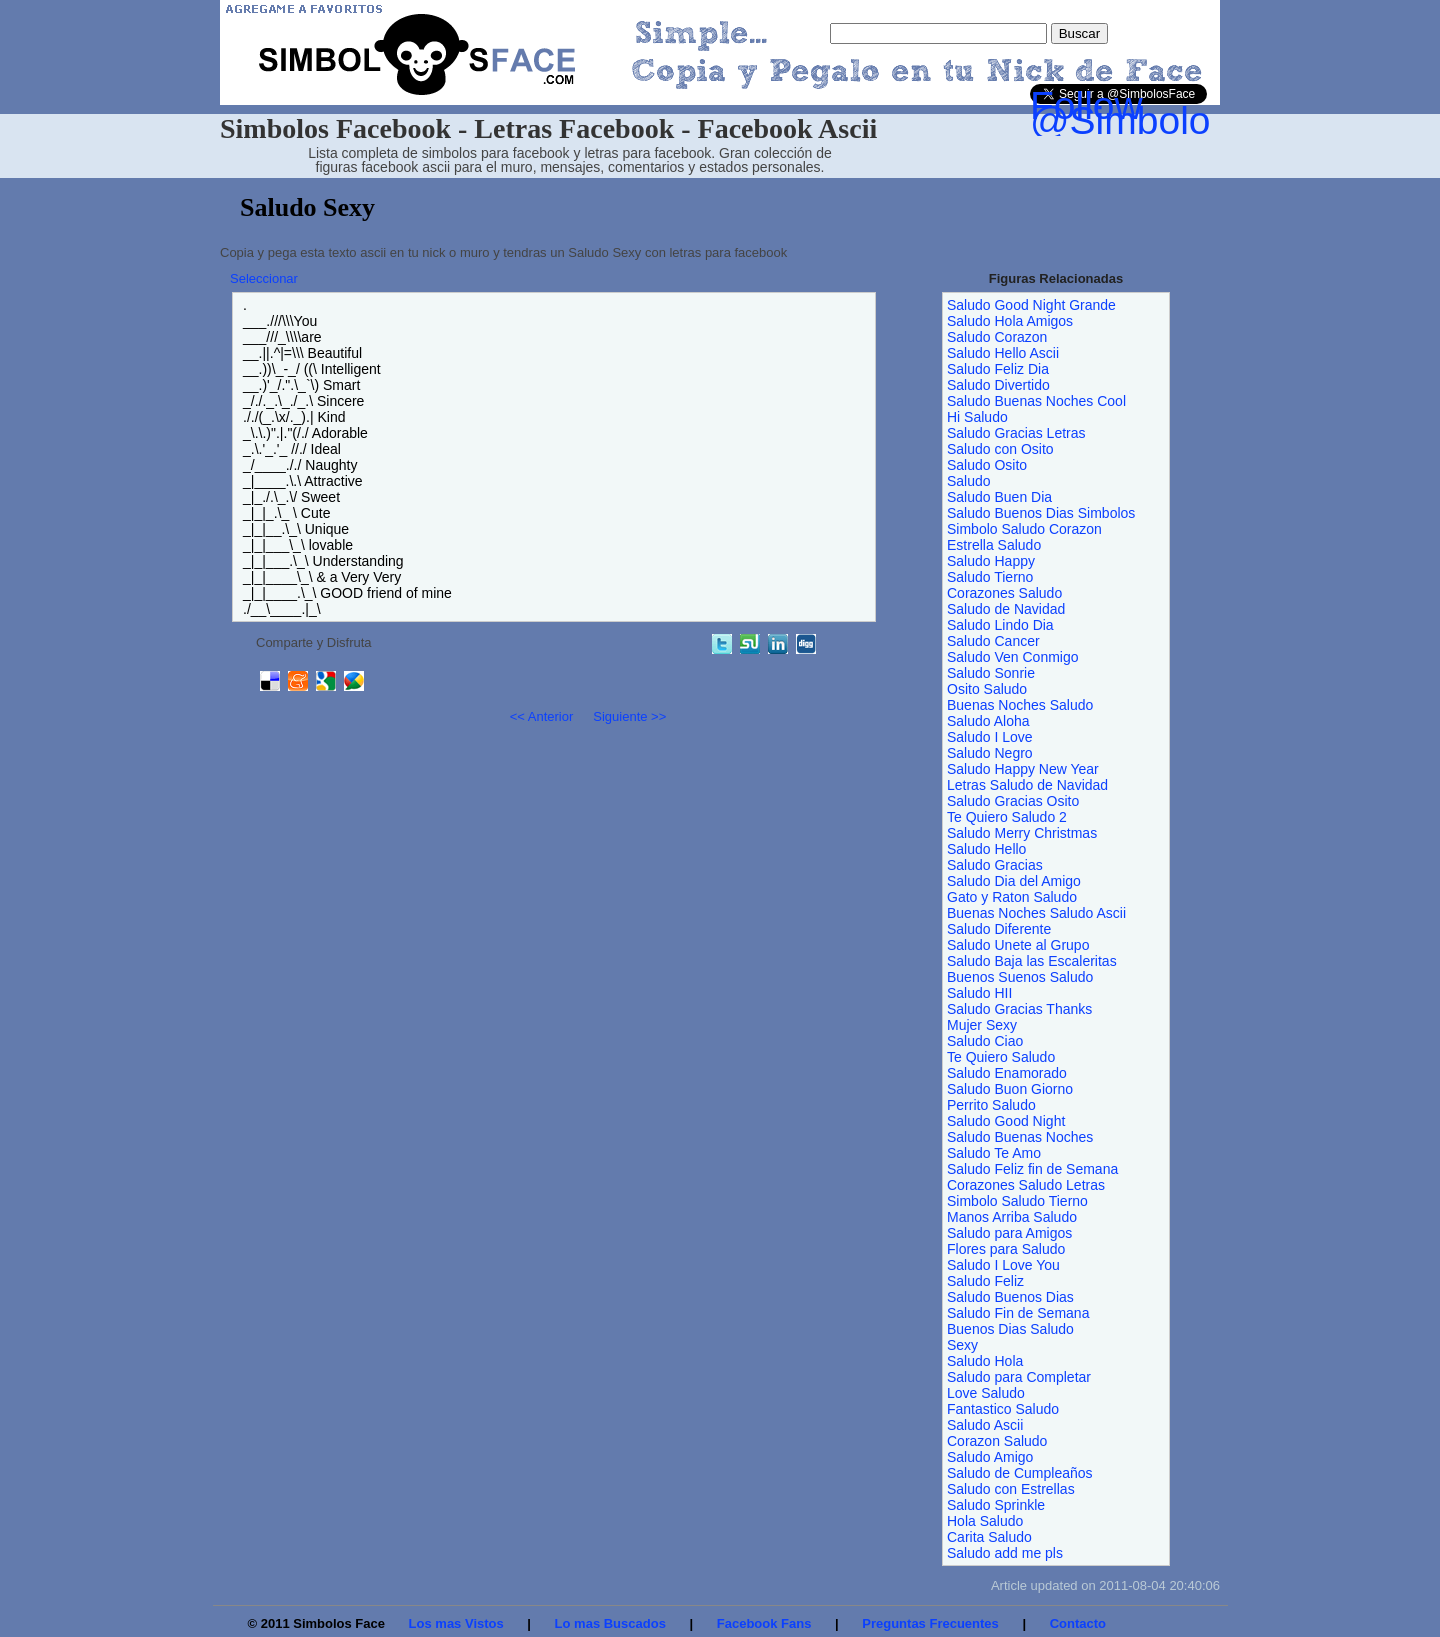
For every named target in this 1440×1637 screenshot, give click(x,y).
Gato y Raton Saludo (1012, 897)
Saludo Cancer (993, 641)
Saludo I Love (990, 737)
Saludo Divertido (998, 385)
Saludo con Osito (1000, 449)
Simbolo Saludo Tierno (1017, 1201)
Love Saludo (986, 1393)
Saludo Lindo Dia (1000, 625)
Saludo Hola (985, 1361)
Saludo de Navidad (1006, 609)
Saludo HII (979, 993)
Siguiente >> (629, 716)
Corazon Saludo (997, 1441)
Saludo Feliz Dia (998, 369)
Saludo (969, 481)
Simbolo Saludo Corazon (1024, 529)
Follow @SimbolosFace (1173, 113)
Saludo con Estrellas (1011, 1489)
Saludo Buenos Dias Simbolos (1041, 513)
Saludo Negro (990, 753)
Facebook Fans (764, 1623)
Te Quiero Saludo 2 (1007, 817)
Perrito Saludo (991, 1105)
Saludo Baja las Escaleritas (1032, 961)
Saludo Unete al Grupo (1018, 945)
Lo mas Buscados (610, 1623)
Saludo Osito (987, 465)
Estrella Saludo (994, 545)
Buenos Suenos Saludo (1020, 977)
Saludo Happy (991, 561)
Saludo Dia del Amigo (1014, 881)
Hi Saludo (977, 417)
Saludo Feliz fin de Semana (1032, 1169)
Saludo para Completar (1019, 1377)
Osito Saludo (987, 689)
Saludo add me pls (1005, 1553)
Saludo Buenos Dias (1010, 1297)
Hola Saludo (985, 1521)
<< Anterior (542, 716)
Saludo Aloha (988, 721)
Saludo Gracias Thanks (1019, 1009)
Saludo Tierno (990, 577)
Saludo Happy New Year (1023, 769)
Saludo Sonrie (991, 673)
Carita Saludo (989, 1537)
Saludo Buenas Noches (1020, 1137)
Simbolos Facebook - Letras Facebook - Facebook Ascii (548, 128)
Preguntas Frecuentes (930, 1623)
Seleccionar (264, 278)
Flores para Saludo (1006, 1249)
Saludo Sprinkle (996, 1505)
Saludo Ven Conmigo (1013, 657)
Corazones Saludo (1004, 593)
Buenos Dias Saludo (1010, 1329)
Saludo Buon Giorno (1010, 1089)
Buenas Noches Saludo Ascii (1036, 913)
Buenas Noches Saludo (1020, 705)
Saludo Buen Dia (999, 497)
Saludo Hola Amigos (1010, 321)
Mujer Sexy (982, 1025)
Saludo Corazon (997, 337)
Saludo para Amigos (1009, 1233)
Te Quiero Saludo (1001, 1057)
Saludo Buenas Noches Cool (1036, 401)
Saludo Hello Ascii (1003, 353)
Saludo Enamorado (1007, 1073)
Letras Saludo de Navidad (1027, 785)
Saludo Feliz (985, 1281)
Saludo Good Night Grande (1031, 305)
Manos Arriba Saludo (1012, 1217)
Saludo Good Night (1006, 1121)
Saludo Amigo (990, 1457)
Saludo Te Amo (994, 1153)
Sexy (962, 1345)
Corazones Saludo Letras (1026, 1185)
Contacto (1078, 1623)
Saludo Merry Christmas (1022, 833)
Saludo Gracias (995, 865)
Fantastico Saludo (1003, 1409)
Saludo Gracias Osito (1013, 801)
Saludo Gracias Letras (1016, 433)
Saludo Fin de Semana (1018, 1313)
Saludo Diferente (999, 929)
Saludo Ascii (985, 1425)
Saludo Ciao (985, 1041)
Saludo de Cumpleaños (1020, 1473)
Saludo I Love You (1003, 1265)
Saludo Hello (986, 849)
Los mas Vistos (456, 1623)
